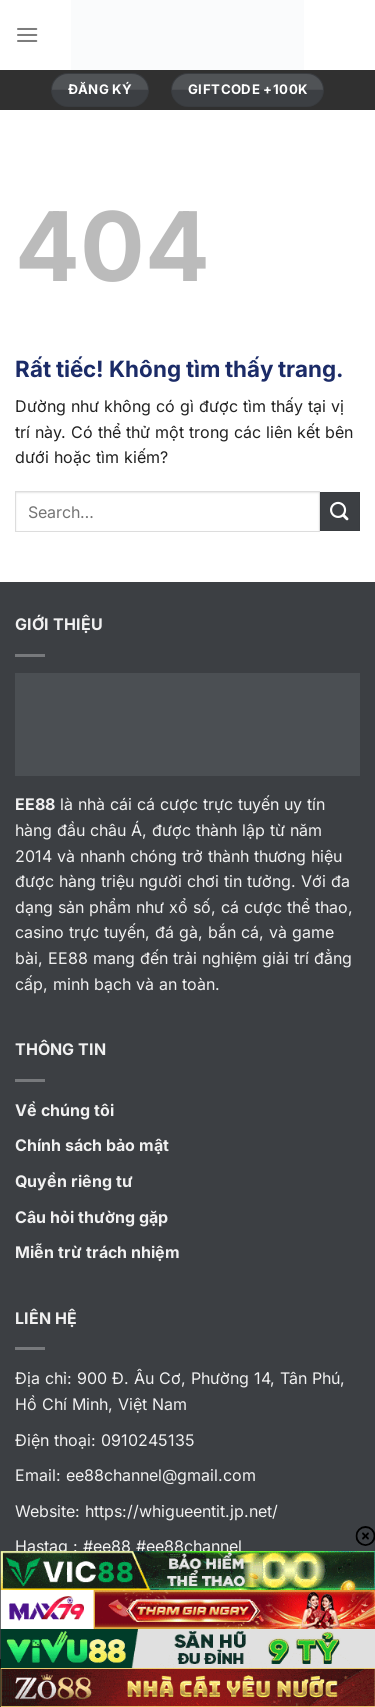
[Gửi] (340, 511)
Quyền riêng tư (74, 1181)
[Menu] (27, 34)
